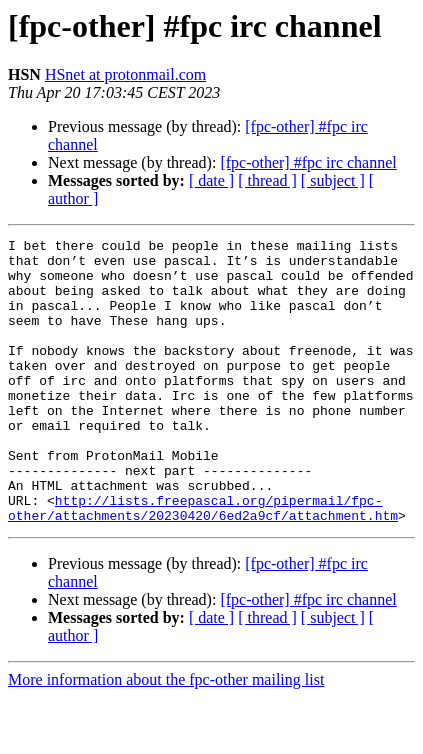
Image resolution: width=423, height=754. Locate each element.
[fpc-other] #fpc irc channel (308, 162)
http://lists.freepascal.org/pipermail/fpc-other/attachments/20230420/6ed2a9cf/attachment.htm (203, 563)
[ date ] (211, 180)
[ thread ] (267, 180)
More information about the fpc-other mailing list (166, 736)
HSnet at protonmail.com (125, 74)
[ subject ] (333, 180)
